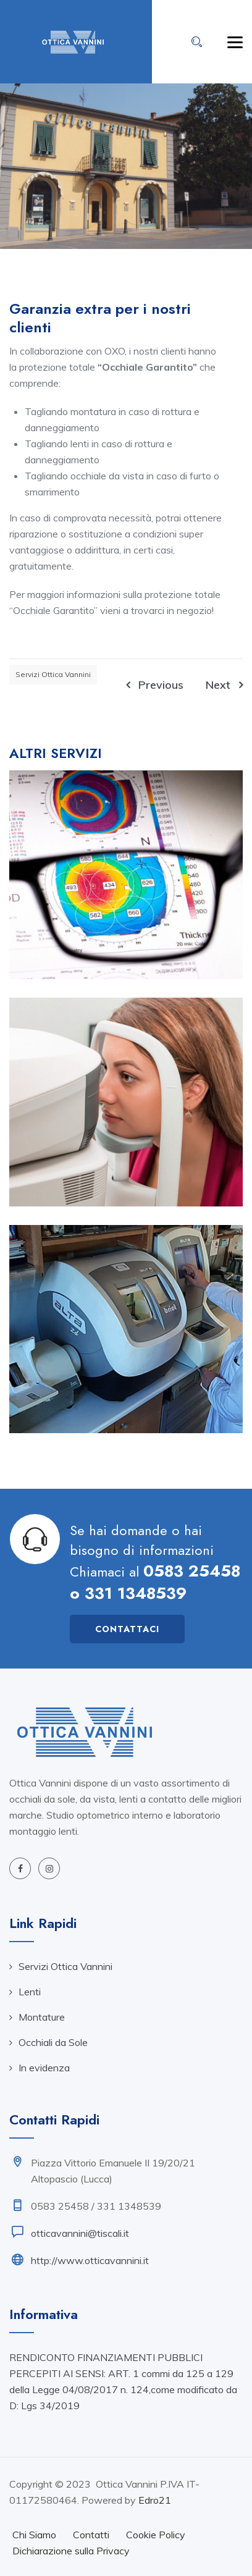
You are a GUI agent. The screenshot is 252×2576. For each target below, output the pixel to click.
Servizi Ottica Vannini (53, 674)
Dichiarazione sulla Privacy (71, 2550)
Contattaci (127, 1629)
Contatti (91, 2534)
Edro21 (154, 2500)
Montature (42, 2017)
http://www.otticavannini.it (90, 2260)
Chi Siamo (34, 2534)
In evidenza (44, 2067)
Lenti (30, 1991)
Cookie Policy (155, 2534)
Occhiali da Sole (53, 2042)
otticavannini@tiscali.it (80, 2233)
